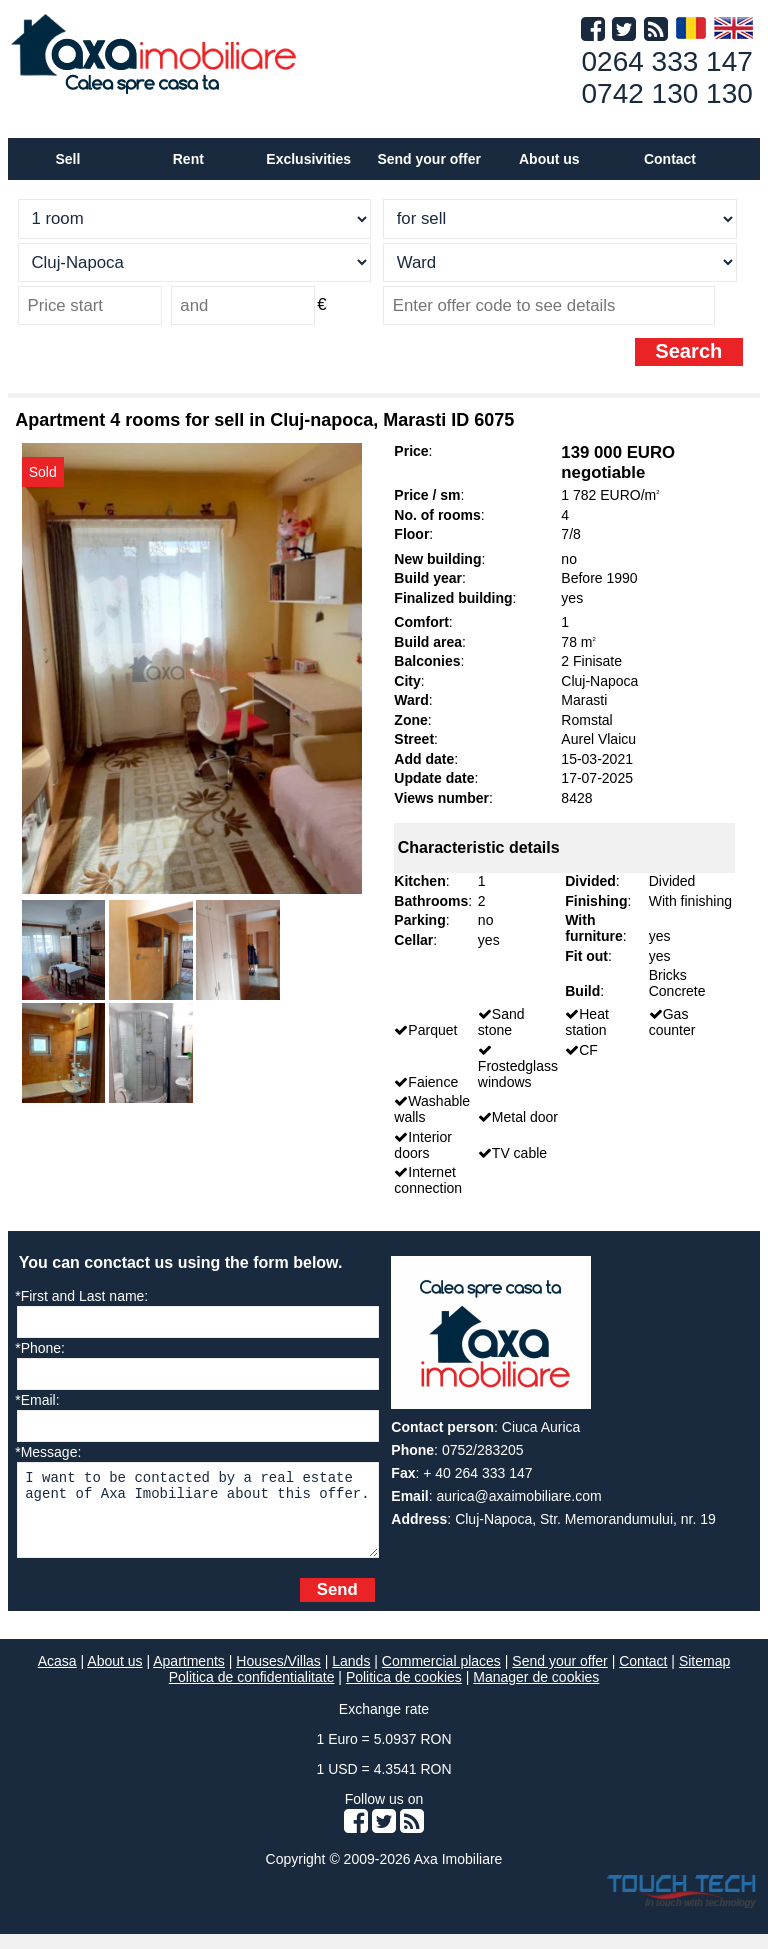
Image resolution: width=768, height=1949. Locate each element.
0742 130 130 (667, 93)
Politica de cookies (404, 1692)
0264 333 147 (667, 61)
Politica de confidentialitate (252, 1692)
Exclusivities (308, 159)
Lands (351, 1676)
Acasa (57, 1676)
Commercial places (441, 1676)
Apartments (189, 1676)
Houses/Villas (278, 1676)
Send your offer (428, 159)
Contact (670, 159)
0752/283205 (483, 1450)
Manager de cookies (536, 1692)
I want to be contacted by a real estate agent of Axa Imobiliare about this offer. (197, 1517)
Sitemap (704, 1676)
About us (114, 1676)
